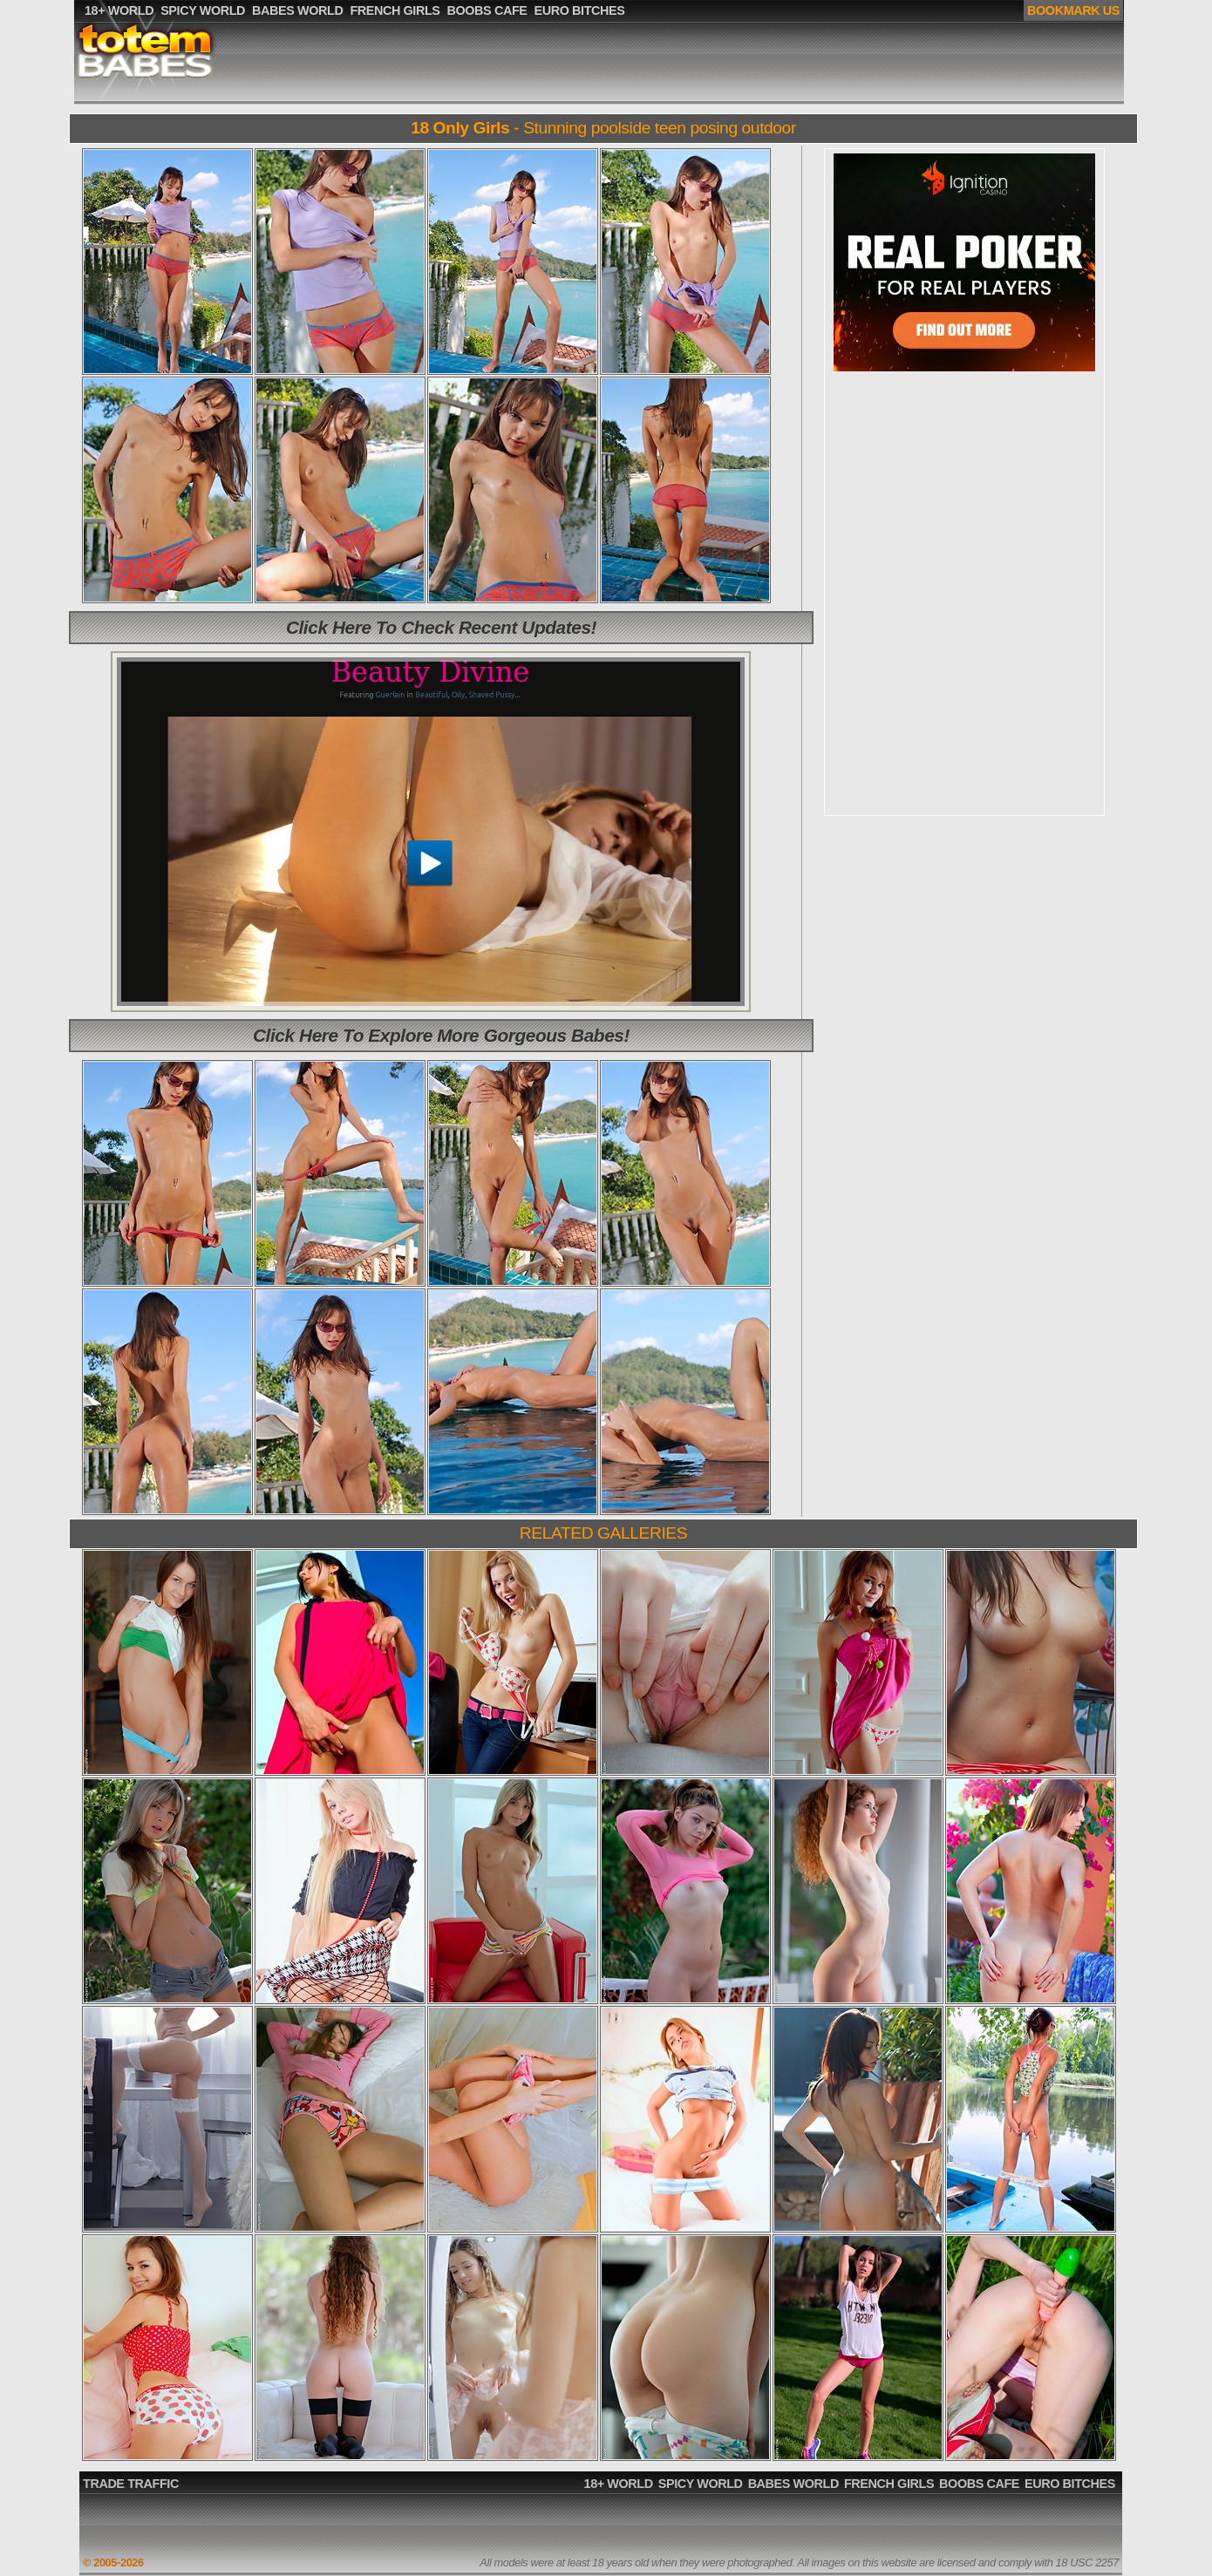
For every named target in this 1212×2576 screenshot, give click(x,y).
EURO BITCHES (1070, 2484)
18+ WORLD (618, 2484)
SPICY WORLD (700, 2484)
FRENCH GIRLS (889, 2484)
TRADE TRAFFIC (131, 2484)
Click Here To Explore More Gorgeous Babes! (441, 1035)
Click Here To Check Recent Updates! (441, 627)
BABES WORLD (793, 2484)
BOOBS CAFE (979, 2484)
